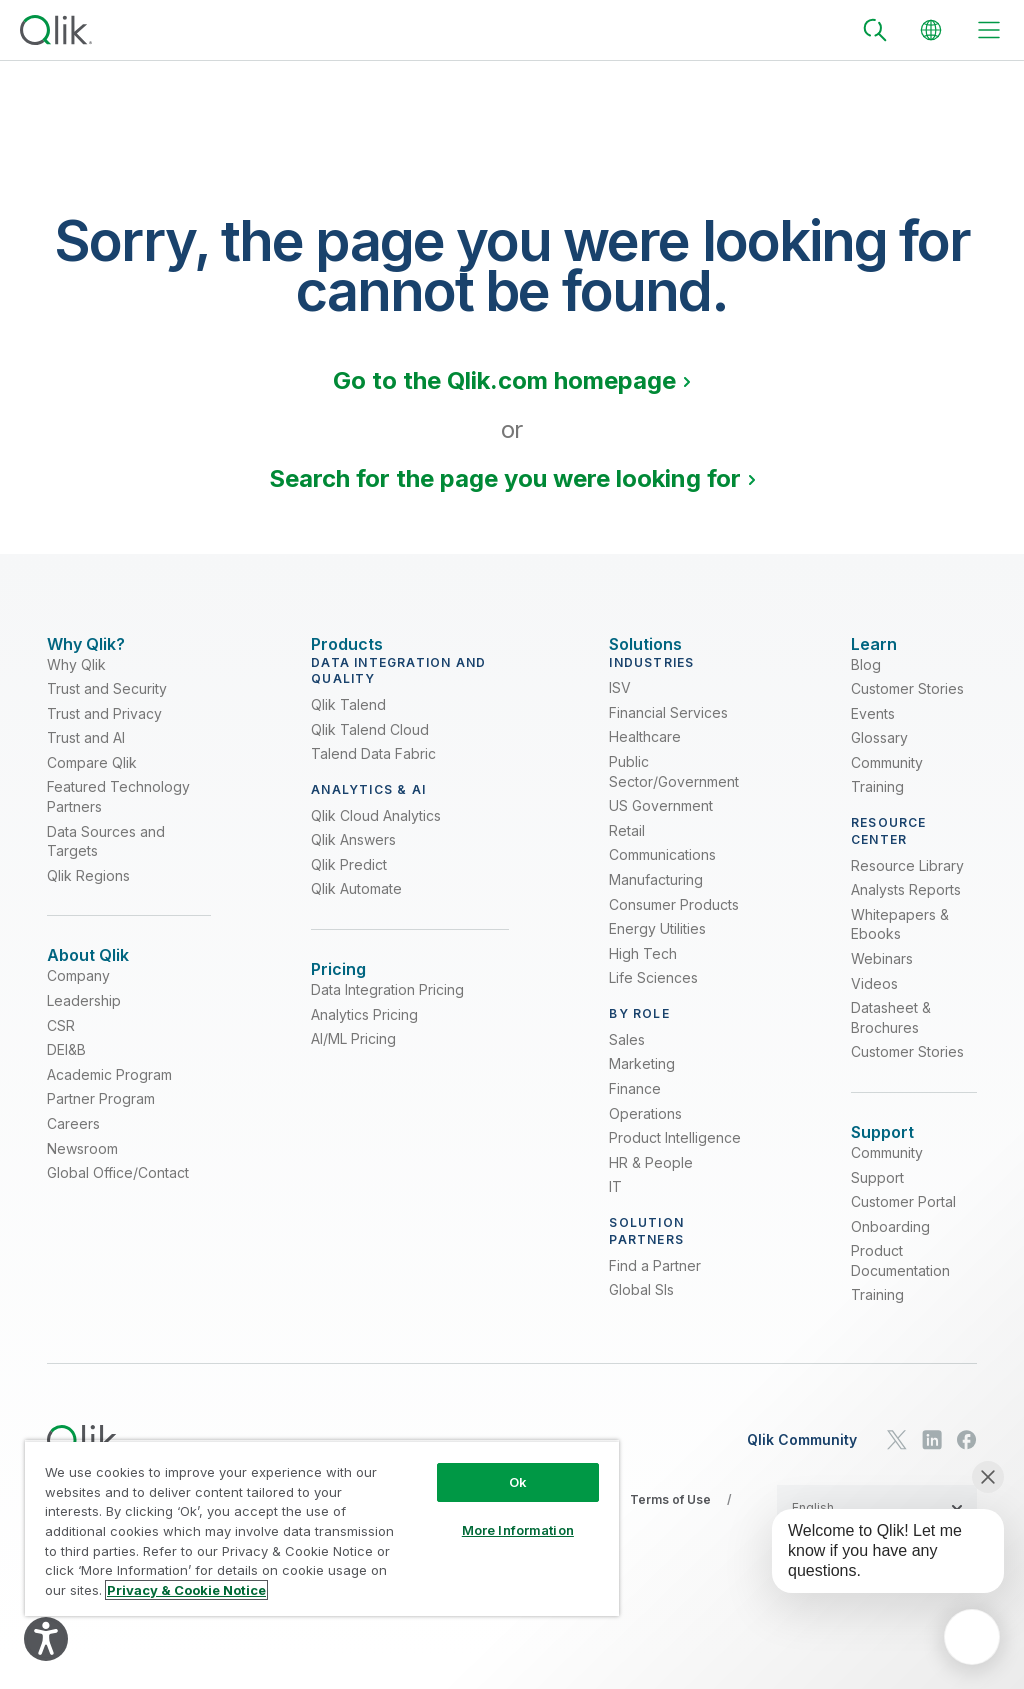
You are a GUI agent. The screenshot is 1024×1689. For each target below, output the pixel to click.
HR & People (651, 1179)
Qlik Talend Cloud (370, 746)
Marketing (642, 1081)
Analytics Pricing (364, 1048)
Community (887, 779)
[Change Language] (931, 30)
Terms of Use (670, 1534)
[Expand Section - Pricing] (338, 986)
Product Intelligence (675, 1154)
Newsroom (82, 1182)
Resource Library (907, 882)
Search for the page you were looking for (505, 478)
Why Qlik (76, 681)
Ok (518, 1482)
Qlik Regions (88, 892)
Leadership (84, 1035)
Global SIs (641, 1306)
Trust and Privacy (104, 730)
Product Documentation (900, 1295)
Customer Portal (903, 1236)
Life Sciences (653, 995)
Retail (627, 847)
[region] (322, 1528)
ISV (620, 705)
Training (877, 804)
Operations (645, 1130)
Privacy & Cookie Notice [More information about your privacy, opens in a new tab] (186, 1590)
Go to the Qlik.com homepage (504, 380)
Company (78, 1010)
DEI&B (66, 1084)
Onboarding (890, 1260)
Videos (874, 1000)
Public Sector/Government (674, 788)
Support (877, 1211)
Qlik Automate (356, 906)
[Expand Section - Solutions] (645, 644)
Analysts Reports (906, 907)
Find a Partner (655, 1282)
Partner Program (101, 1133)
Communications (662, 872)
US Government (661, 823)
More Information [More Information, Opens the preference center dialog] (518, 1530)
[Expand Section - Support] (882, 1149)
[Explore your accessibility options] (46, 1639)
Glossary (879, 755)
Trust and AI (86, 755)
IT (615, 1204)
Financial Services (668, 729)
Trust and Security (107, 705)
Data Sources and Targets (106, 858)
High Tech (643, 970)
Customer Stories (907, 705)
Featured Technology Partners (118, 814)
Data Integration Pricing (387, 1024)
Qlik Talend (348, 721)
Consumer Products (674, 921)
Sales (627, 1056)
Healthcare (645, 754)
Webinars (882, 975)
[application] (972, 1637)
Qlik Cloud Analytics (376, 832)
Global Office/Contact (118, 1207)
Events (873, 730)
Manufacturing (656, 896)
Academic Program (109, 1108)
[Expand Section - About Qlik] (88, 973)
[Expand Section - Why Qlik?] (86, 644)
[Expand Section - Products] (347, 644)
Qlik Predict (349, 881)
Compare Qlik (92, 779)
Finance (635, 1105)
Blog (866, 681)
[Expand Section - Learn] (874, 644)
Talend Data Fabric (373, 771)
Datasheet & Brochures (891, 1035)
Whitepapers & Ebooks (900, 941)
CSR (61, 1059)
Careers (73, 1157)
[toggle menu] (989, 30)
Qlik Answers (353, 857)
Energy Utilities (657, 946)
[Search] (875, 30)
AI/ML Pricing (353, 1073)
